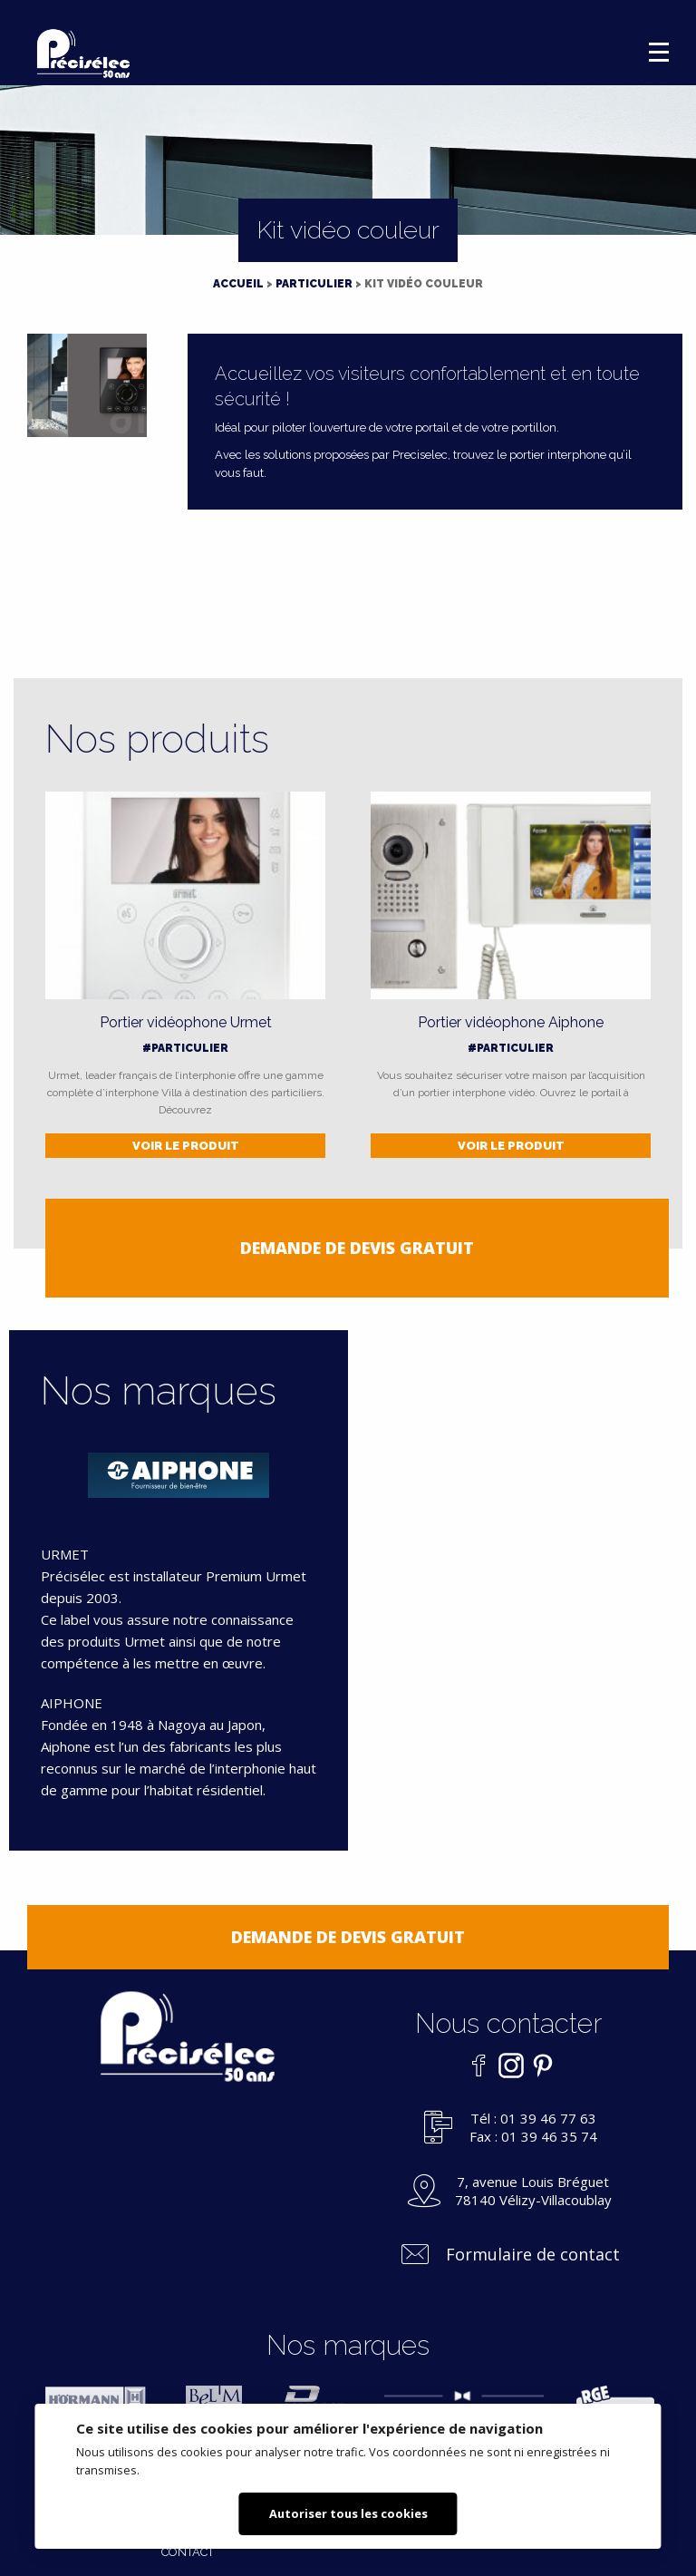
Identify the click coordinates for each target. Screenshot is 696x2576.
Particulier (314, 283)
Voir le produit (185, 1145)
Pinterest (538, 2065)
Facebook (474, 2065)
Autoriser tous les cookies (348, 2513)
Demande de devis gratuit (357, 1248)
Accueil (238, 283)
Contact (187, 2552)
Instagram (506, 2065)
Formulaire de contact (533, 2254)
